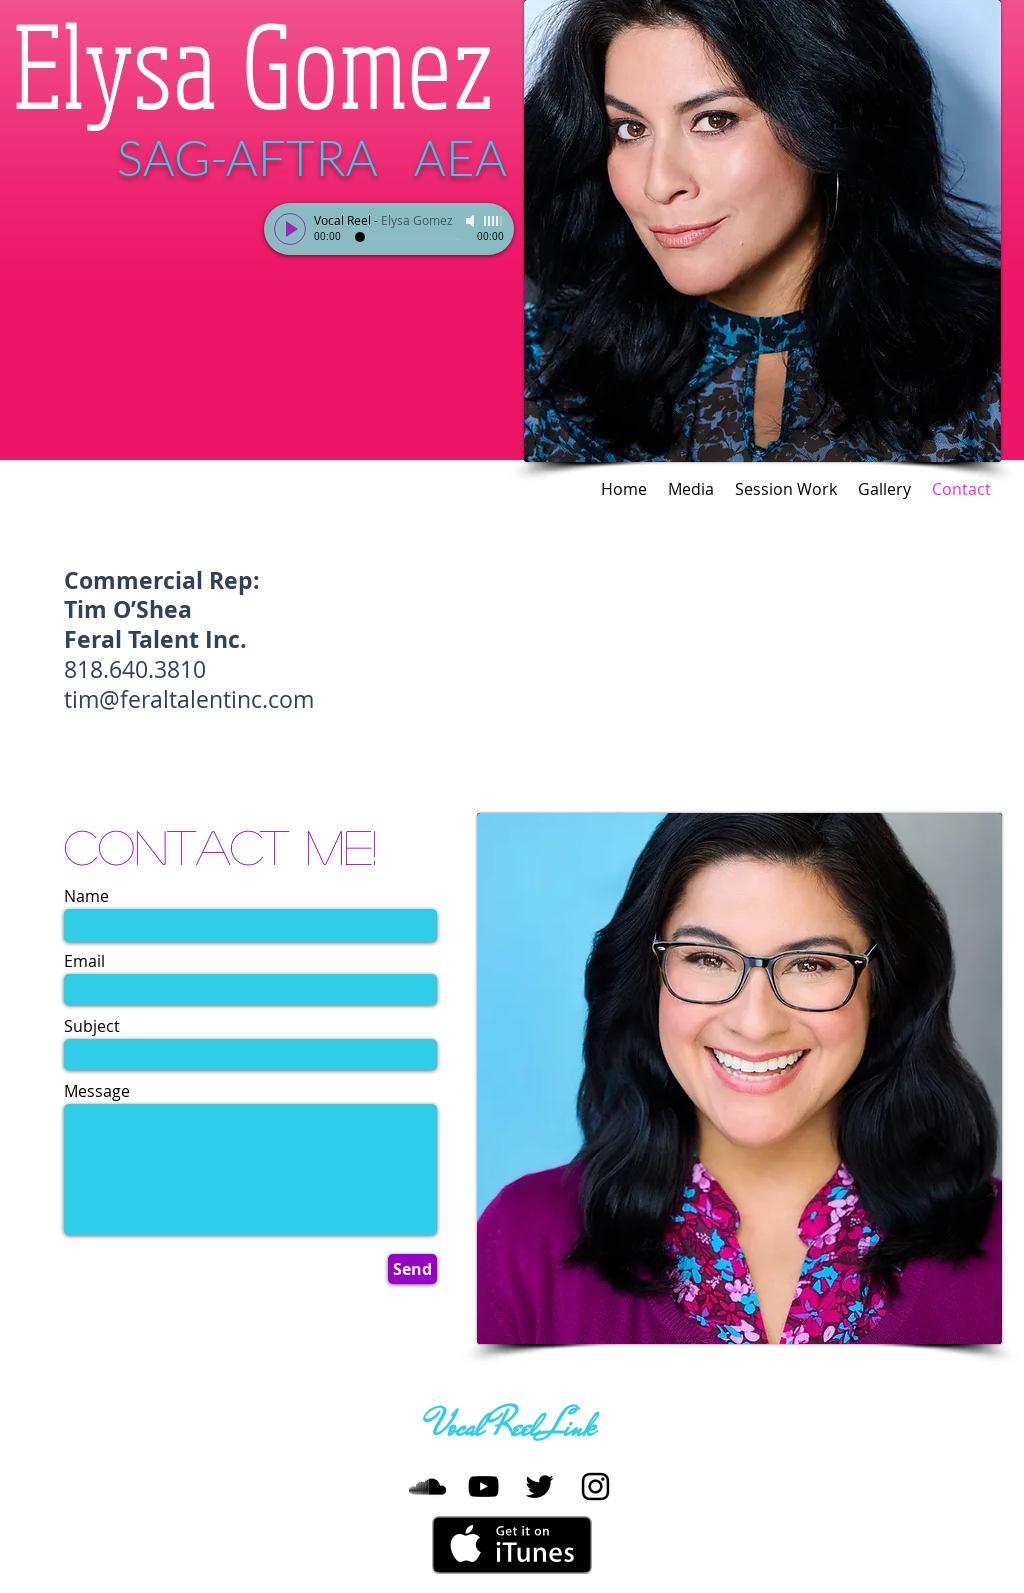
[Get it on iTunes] (512, 1545)
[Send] (412, 1269)
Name (86, 896)
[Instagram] (595, 1486)
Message (97, 1091)
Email (84, 961)
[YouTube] (483, 1486)
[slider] (494, 221)
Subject (92, 1026)
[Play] (290, 229)
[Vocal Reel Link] (512, 1428)
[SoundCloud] (427, 1486)
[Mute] (472, 221)
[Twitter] (539, 1486)
